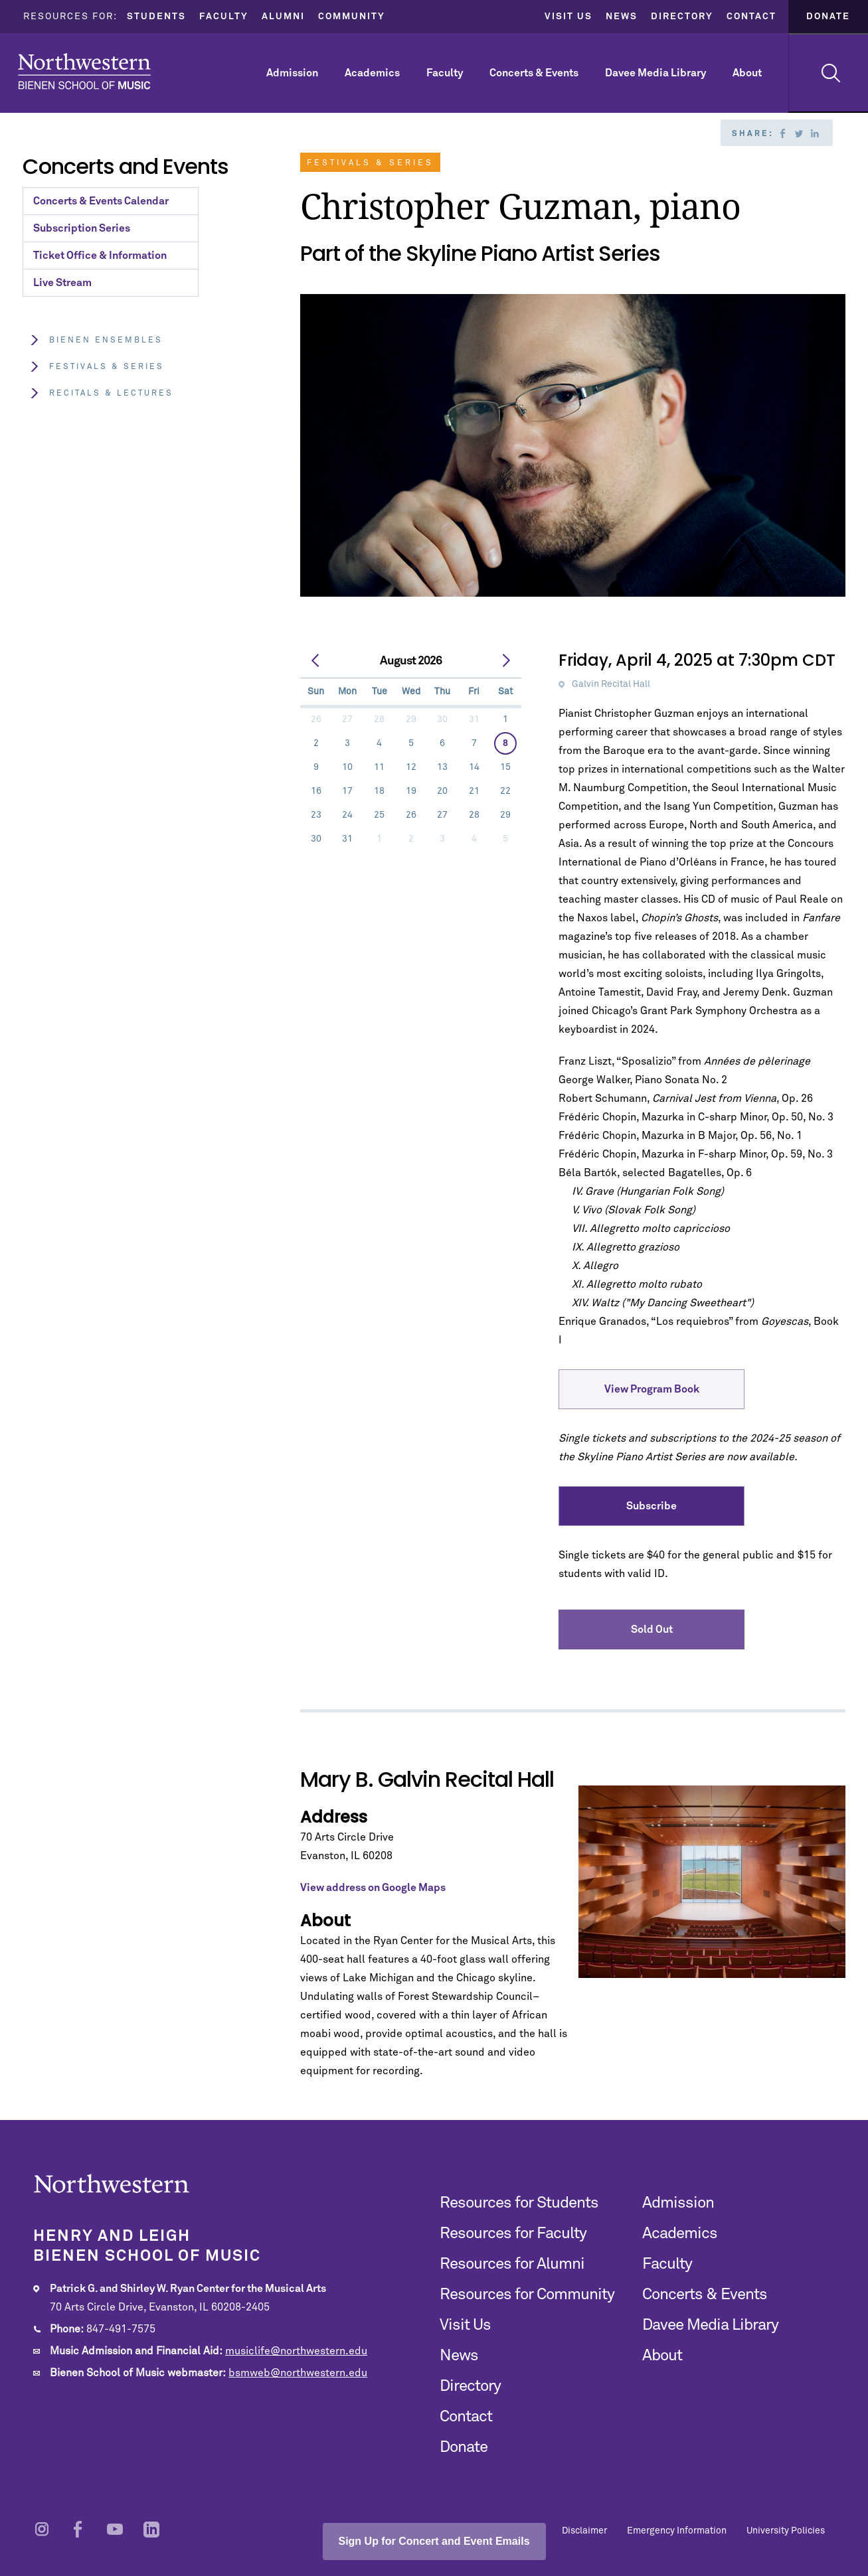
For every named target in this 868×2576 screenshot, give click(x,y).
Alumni (283, 16)
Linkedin (815, 133)
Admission (292, 73)
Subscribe (651, 1506)
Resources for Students (519, 2203)
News (622, 16)
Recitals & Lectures (101, 393)
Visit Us (568, 16)
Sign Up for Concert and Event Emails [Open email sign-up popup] (433, 2541)
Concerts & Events (533, 73)
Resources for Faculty (513, 2233)
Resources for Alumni (512, 2264)
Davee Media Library (655, 73)
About (747, 73)
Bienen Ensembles (96, 340)
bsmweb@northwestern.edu (297, 2373)
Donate (828, 16)
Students (156, 16)
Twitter (799, 133)
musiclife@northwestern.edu (296, 2351)
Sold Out (652, 1629)
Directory (682, 16)
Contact (751, 16)
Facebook (783, 133)
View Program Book (651, 1389)
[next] (506, 661)
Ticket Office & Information (100, 255)
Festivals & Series (96, 367)
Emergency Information (677, 2531)
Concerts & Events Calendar (101, 201)
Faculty (223, 16)
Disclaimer (584, 2531)
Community (351, 16)
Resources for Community (527, 2295)
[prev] (315, 661)
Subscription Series (81, 228)
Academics (372, 73)
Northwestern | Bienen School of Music (84, 71)
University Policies (785, 2531)
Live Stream (62, 282)
